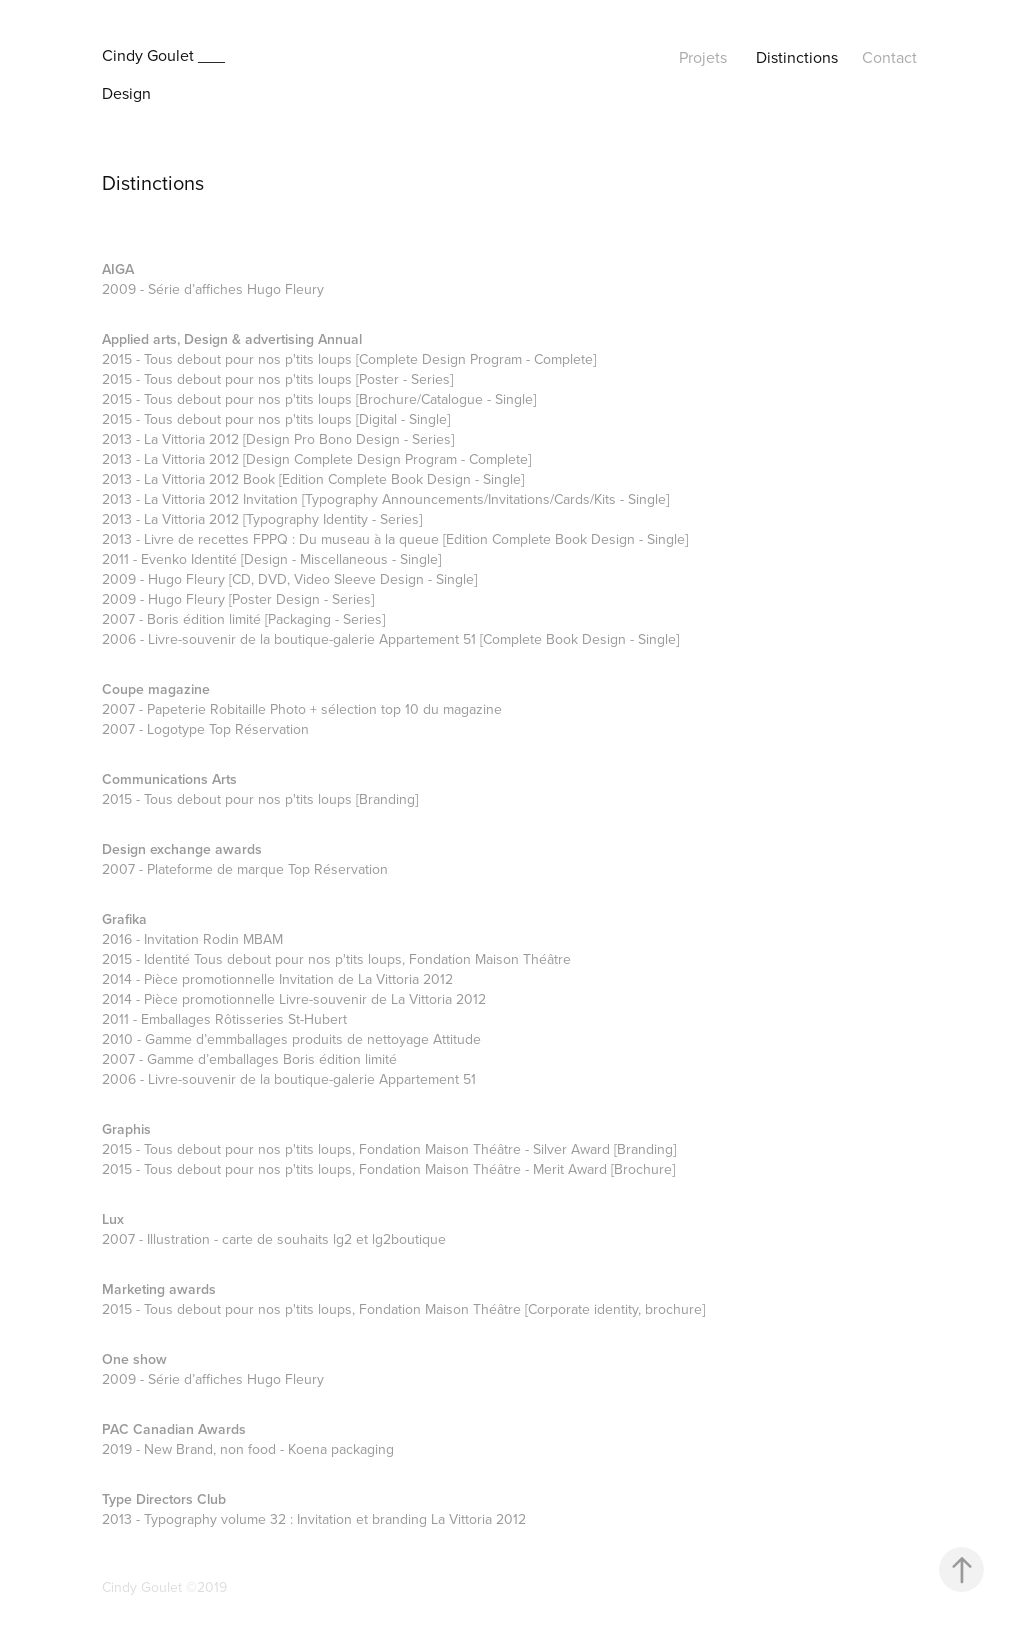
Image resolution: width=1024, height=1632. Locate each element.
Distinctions (797, 57)
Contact (889, 57)
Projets (703, 57)
